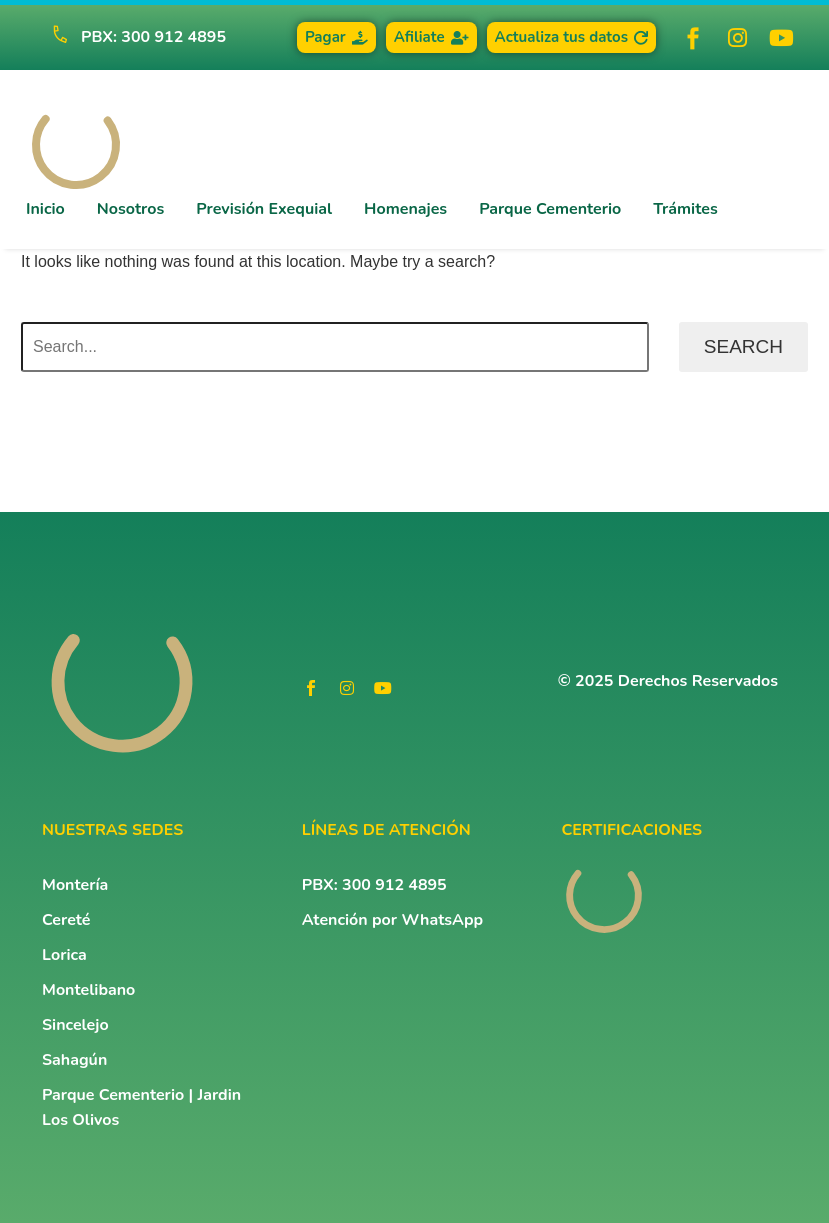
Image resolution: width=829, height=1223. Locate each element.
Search (743, 346)
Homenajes (405, 209)
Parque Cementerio (550, 209)
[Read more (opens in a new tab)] (130, 37)
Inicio (45, 209)
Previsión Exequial (264, 209)
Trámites (685, 209)
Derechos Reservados (698, 681)
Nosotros (130, 209)
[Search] (335, 347)
